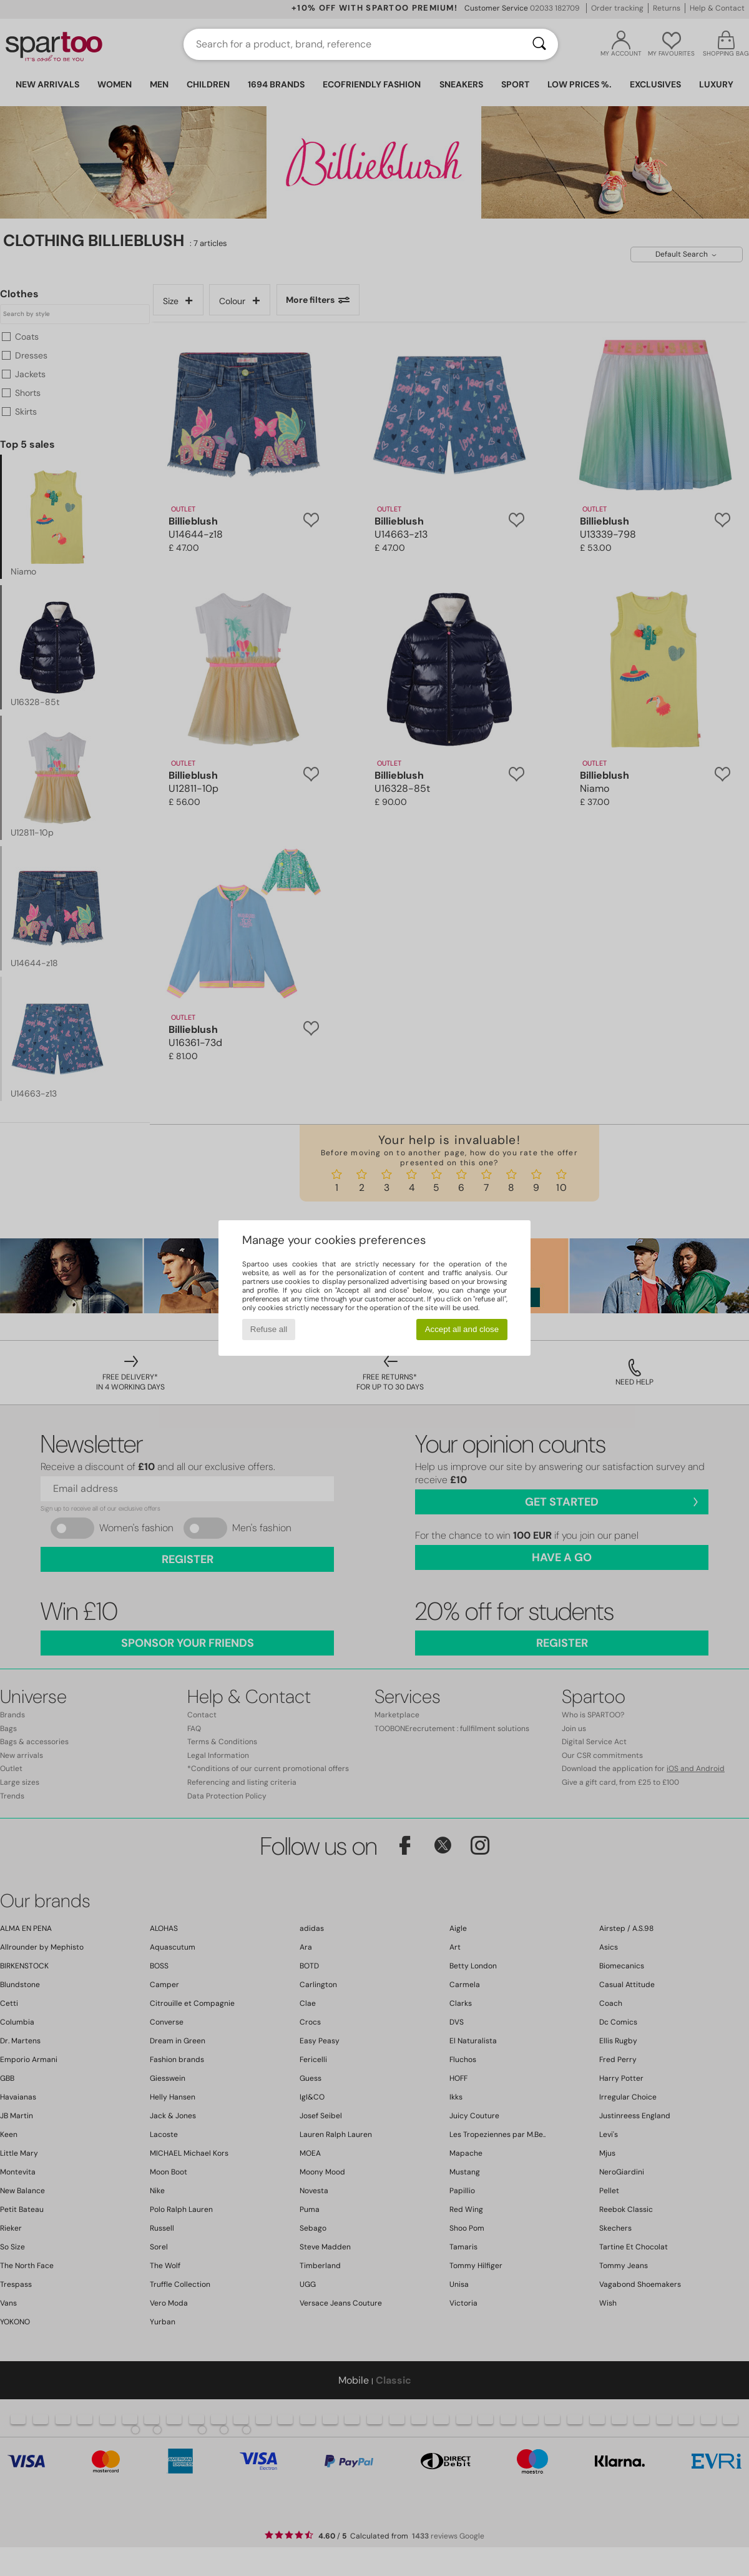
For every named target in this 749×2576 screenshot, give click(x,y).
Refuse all (268, 1329)
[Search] (539, 44)
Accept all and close (462, 1329)
